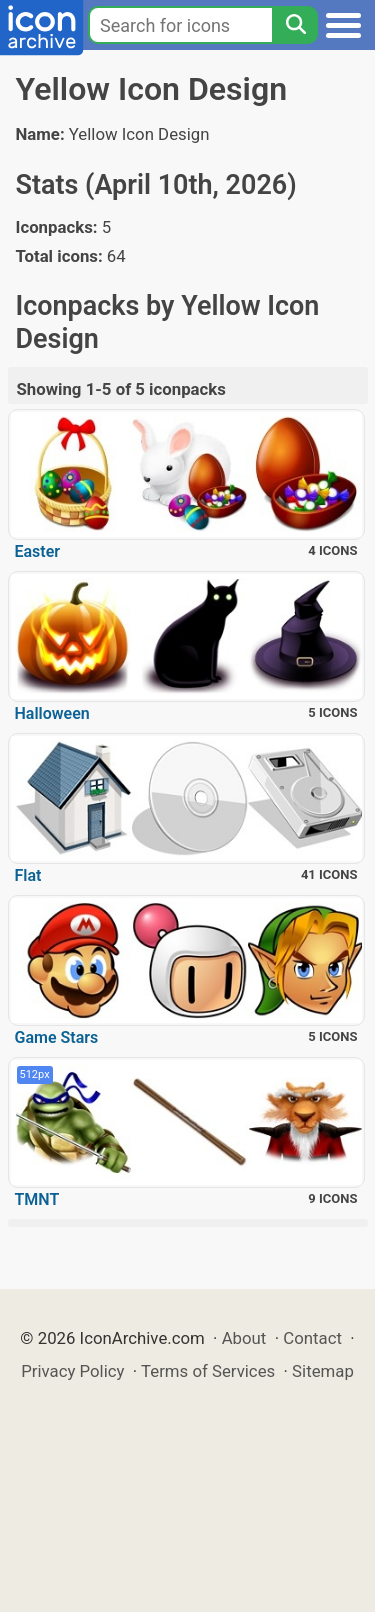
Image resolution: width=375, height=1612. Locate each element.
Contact (312, 1338)
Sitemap (323, 1371)
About (244, 1338)
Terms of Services (208, 1371)
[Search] (295, 25)
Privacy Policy (72, 1371)
